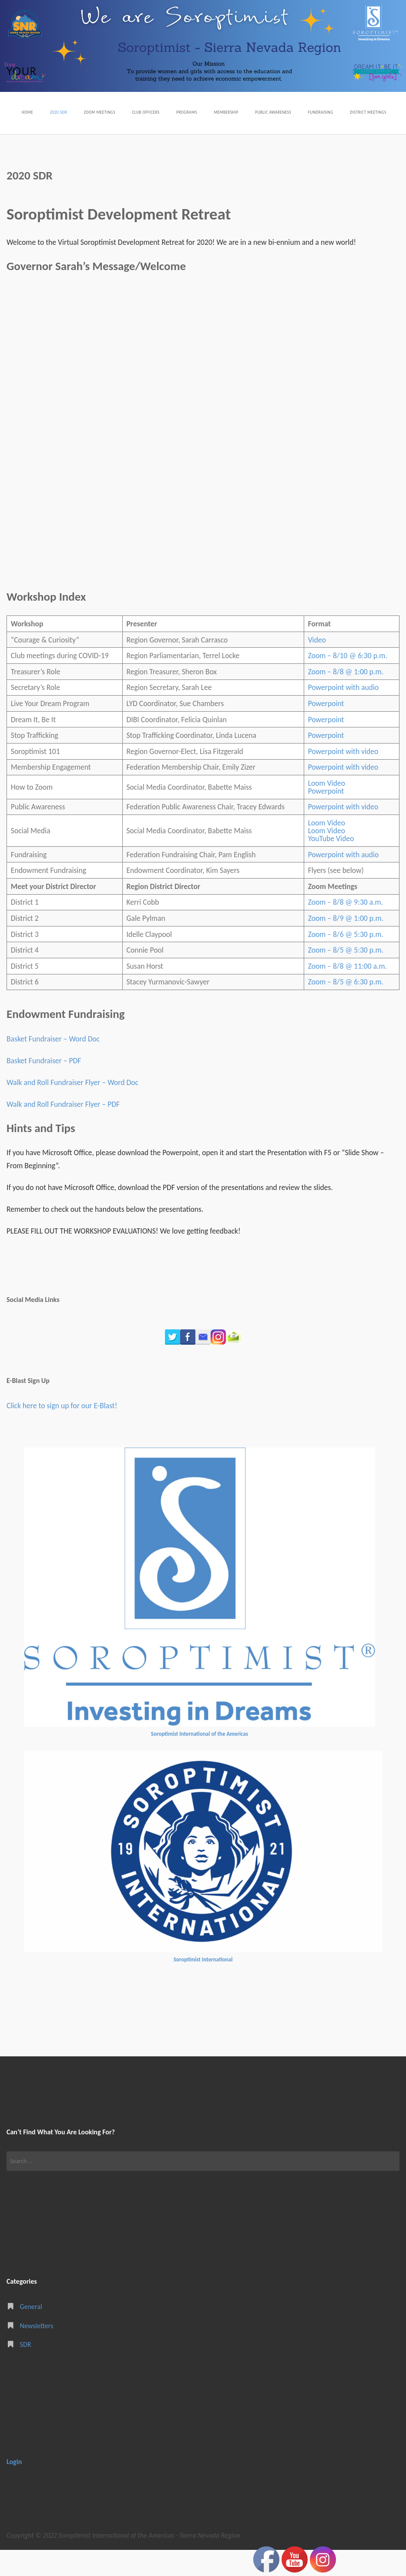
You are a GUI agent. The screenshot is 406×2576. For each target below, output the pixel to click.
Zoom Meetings (104, 111)
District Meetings (33, 139)
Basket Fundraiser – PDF (44, 1087)
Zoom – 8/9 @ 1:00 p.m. (345, 944)
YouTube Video (331, 864)
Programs (210, 111)
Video (317, 665)
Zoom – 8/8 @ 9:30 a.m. (345, 928)
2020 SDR (54, 111)
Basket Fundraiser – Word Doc (53, 1065)
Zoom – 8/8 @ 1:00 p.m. (345, 697)
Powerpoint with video (343, 777)
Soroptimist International (203, 1985)
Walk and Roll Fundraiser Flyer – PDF (63, 1130)
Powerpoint (326, 729)
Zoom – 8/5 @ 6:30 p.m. (345, 1008)
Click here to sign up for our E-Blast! (62, 1432)
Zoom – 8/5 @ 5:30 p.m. (345, 976)
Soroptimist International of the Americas (199, 1760)
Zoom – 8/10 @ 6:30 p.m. (347, 681)
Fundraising (374, 111)
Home (17, 111)
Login (14, 2487)
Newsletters (37, 2351)
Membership (258, 111)
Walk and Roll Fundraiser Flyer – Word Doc (72, 1108)
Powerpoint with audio (343, 713)
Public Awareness (316, 111)
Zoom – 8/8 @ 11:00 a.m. (347, 992)
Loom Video (326, 809)
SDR (25, 2370)
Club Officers (160, 111)
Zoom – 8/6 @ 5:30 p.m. (345, 960)
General (31, 2333)
